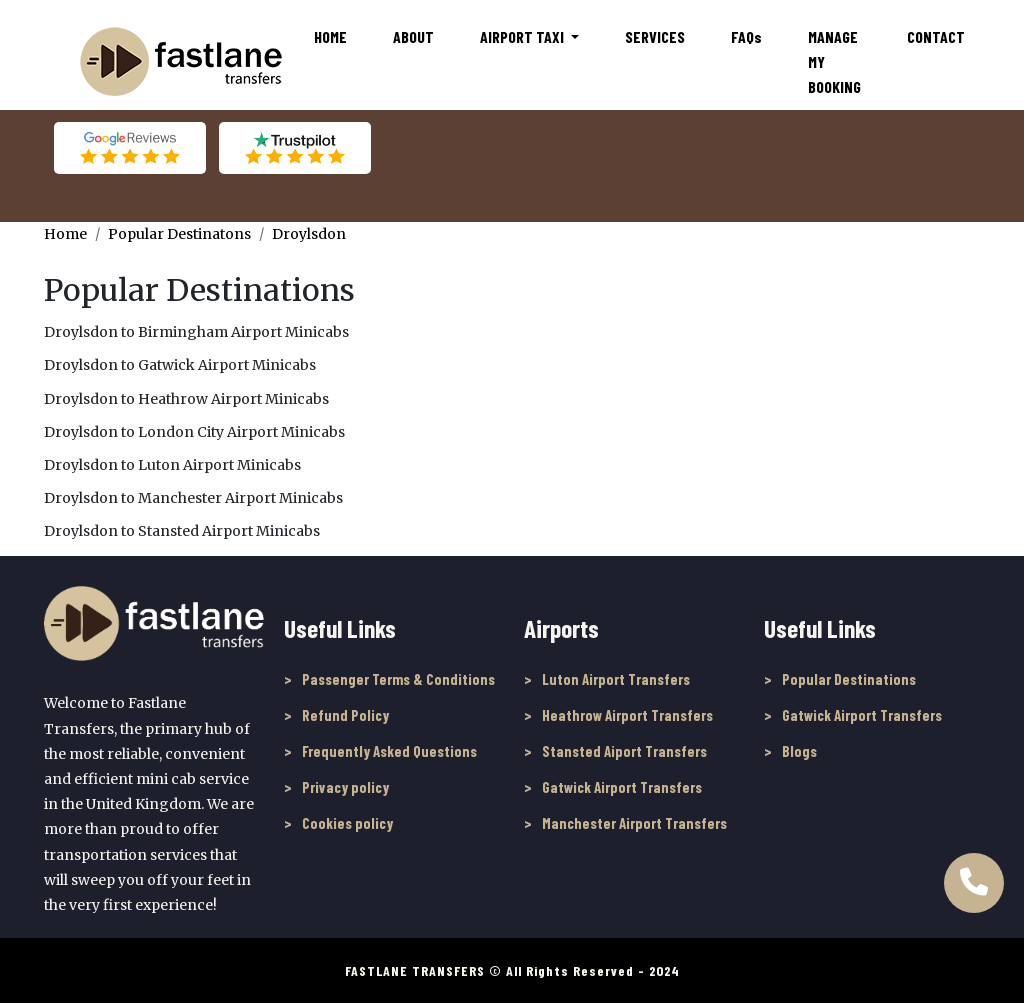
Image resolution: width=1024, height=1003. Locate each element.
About (413, 36)
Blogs (799, 751)
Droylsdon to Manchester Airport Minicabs (193, 498)
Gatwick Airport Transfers (622, 787)
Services (655, 36)
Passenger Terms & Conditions (398, 679)
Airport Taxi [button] (523, 36)
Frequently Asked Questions (389, 751)
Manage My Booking (834, 61)
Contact (936, 36)
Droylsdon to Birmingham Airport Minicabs (196, 332)
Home (330, 36)
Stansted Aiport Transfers (624, 751)
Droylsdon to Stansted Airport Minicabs (182, 531)
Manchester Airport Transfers (634, 823)
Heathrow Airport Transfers (627, 715)
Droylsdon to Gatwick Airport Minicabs (180, 365)
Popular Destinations (849, 679)
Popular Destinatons (179, 234)
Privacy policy (345, 787)
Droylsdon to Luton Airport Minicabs (172, 465)
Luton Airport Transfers (616, 679)
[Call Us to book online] (974, 874)
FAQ (746, 36)
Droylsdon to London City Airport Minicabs (194, 432)
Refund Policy (345, 715)
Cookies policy (347, 823)
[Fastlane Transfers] (180, 61)
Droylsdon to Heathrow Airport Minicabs (186, 399)
